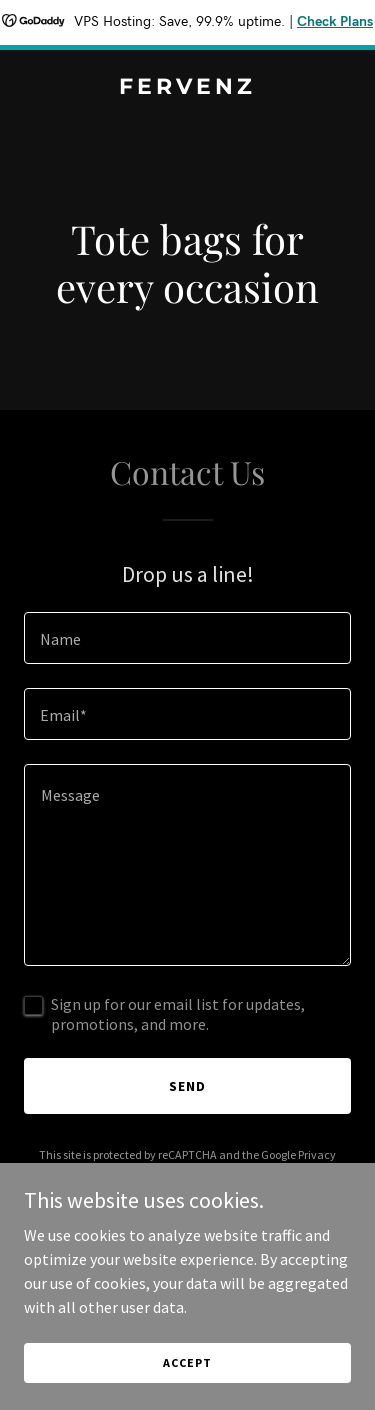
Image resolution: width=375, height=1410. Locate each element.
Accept (187, 1362)
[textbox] (187, 638)
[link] (187, 88)
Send (187, 1086)
